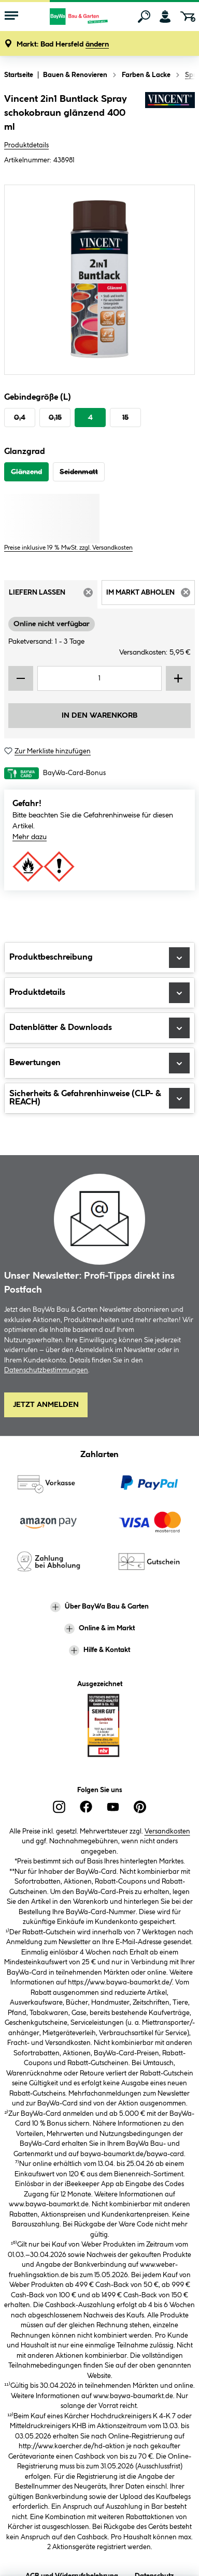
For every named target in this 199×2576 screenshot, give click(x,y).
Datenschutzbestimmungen (46, 1370)
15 (125, 417)
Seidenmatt (79, 472)
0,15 (55, 417)
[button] (63, 44)
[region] (99, 280)
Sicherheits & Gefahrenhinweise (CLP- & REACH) (99, 1098)
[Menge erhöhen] (178, 678)
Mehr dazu (29, 837)
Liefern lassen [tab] (53, 595)
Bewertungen (99, 1063)
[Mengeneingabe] (99, 678)
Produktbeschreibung (99, 957)
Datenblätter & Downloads (99, 1028)
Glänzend (26, 472)
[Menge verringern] (20, 678)
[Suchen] (144, 16)
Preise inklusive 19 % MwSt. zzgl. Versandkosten (68, 548)
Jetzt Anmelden (46, 1404)
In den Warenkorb (99, 715)
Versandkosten (167, 1831)
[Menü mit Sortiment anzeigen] (11, 16)
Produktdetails (26, 145)
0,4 (19, 417)
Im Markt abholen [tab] (150, 595)
